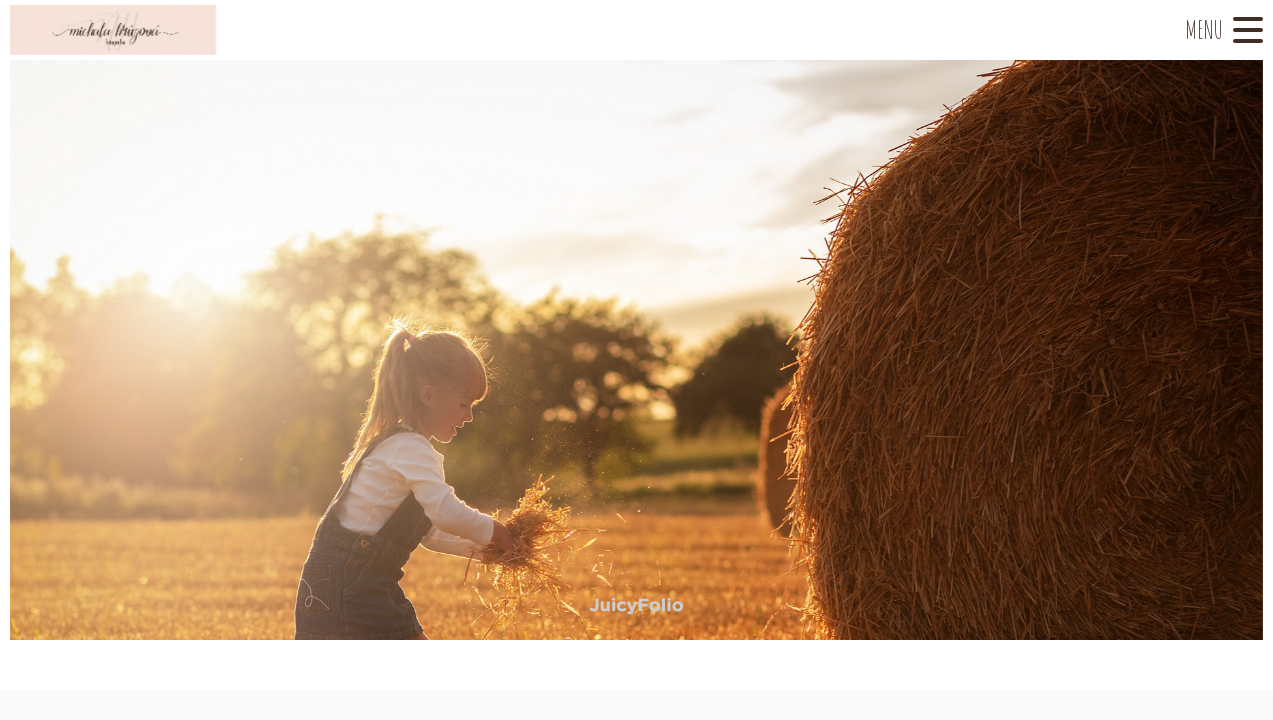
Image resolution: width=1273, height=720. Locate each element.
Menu (1204, 29)
